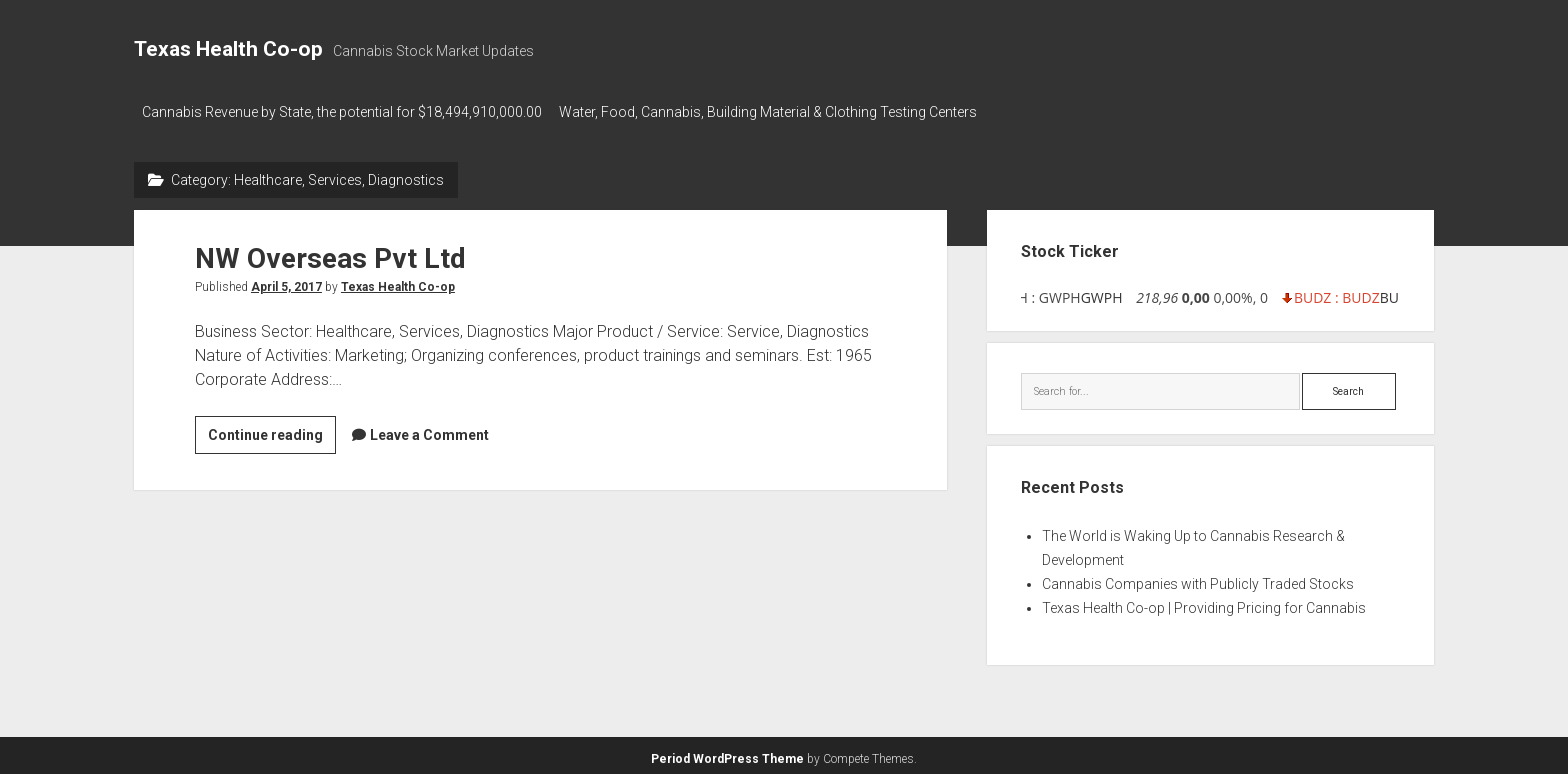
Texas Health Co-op (228, 49)
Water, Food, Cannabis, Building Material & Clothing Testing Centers (777, 112)
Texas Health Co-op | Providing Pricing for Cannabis (1204, 603)
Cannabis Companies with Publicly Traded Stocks (1198, 579)
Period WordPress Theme (727, 754)
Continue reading (272, 432)
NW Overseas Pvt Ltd (330, 252)
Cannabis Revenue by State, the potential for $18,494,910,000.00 (342, 112)
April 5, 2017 (286, 281)
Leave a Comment (429, 429)
